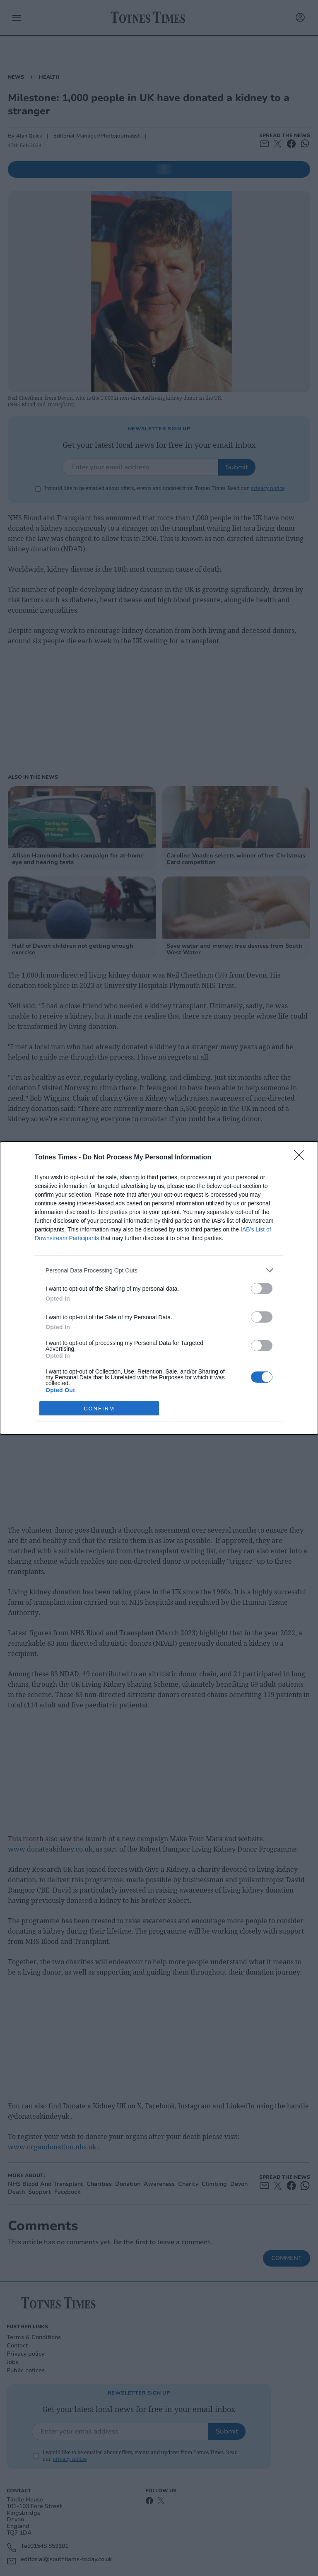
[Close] (302, 1158)
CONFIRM (99, 1408)
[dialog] (159, 1288)
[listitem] (159, 1270)
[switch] (261, 1288)
